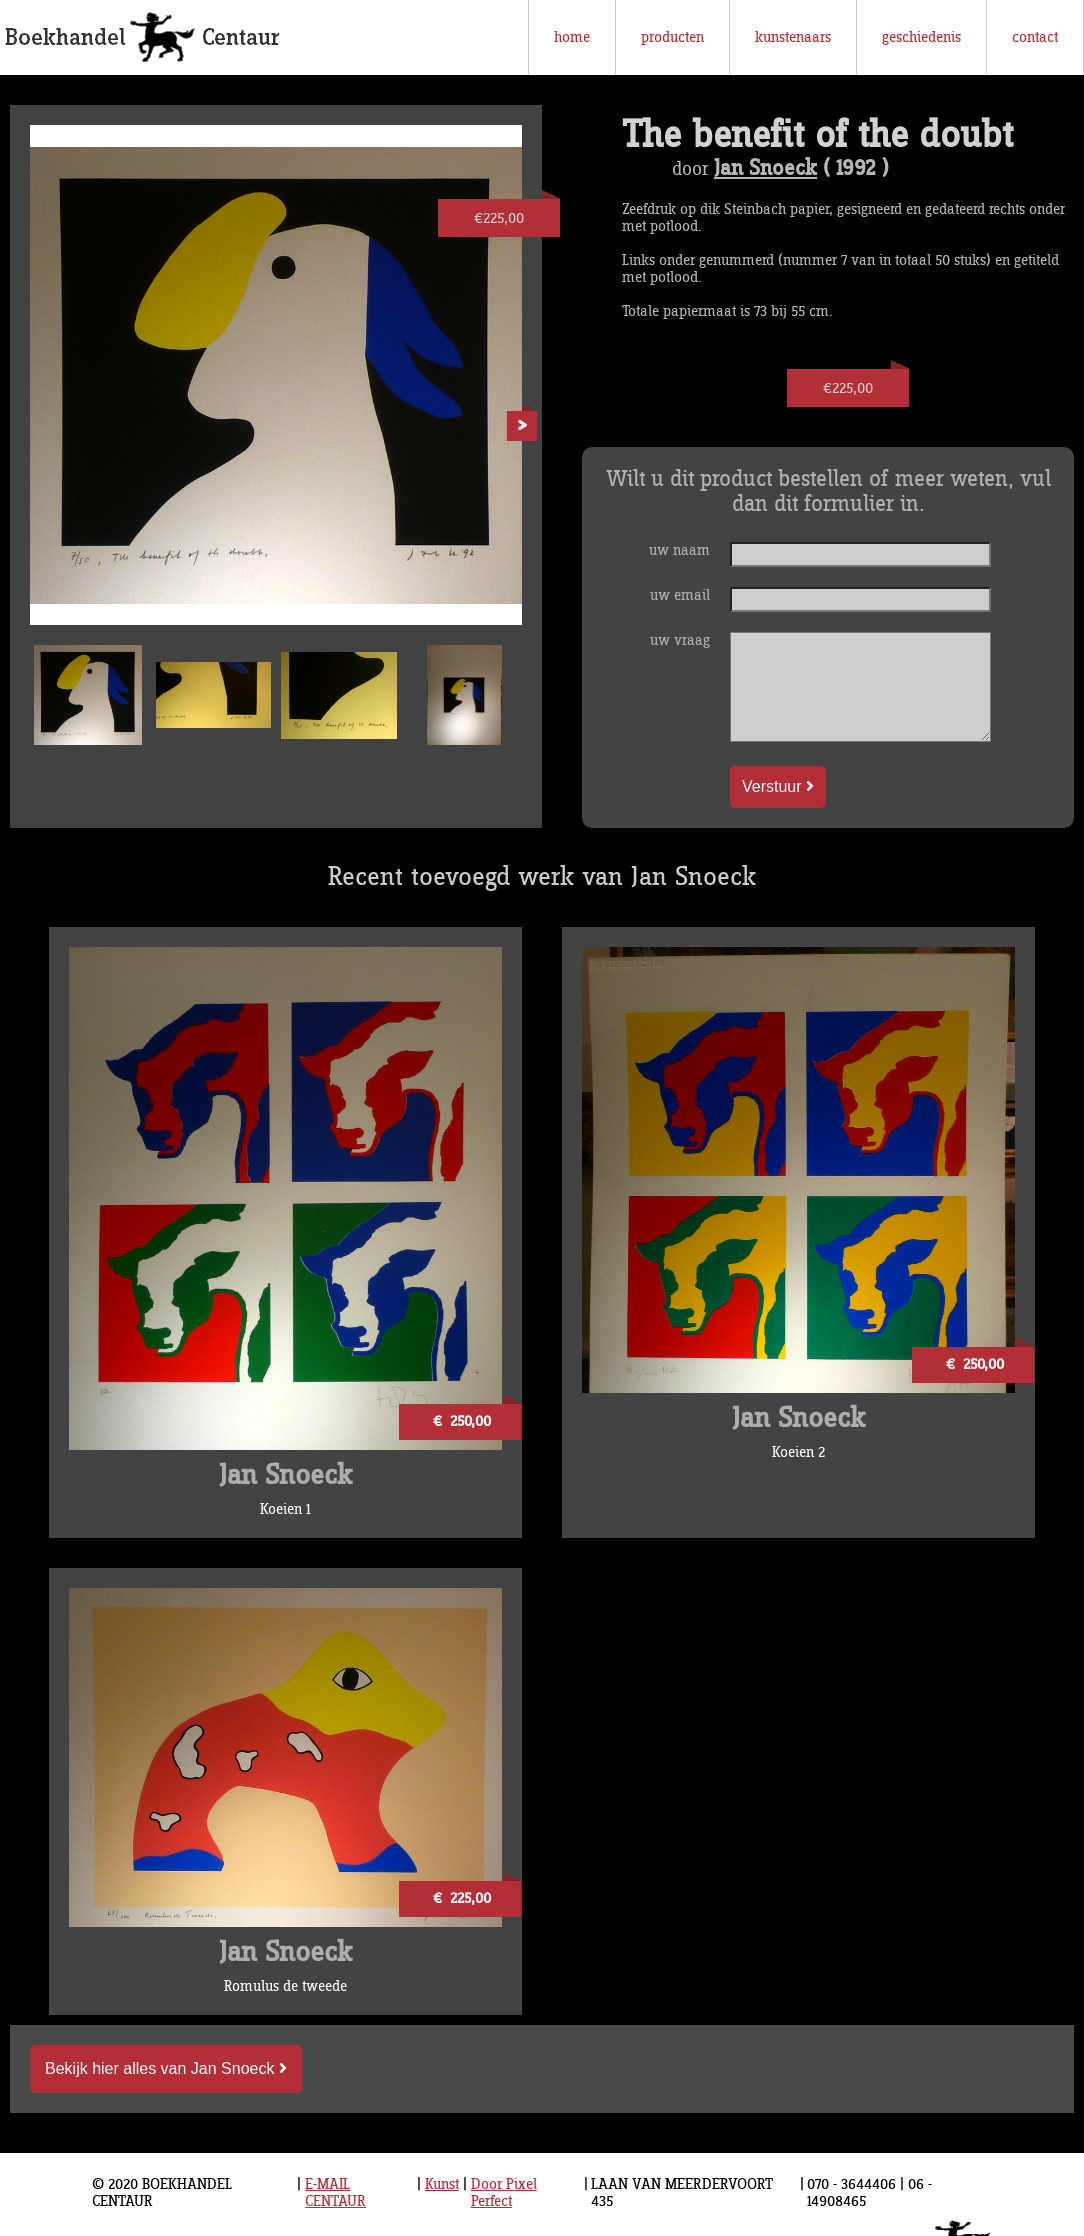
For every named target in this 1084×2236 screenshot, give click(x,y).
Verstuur (778, 786)
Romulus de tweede (285, 1986)
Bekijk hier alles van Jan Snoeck (166, 2068)
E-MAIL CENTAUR (335, 2193)
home (572, 37)
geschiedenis (921, 37)
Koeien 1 (285, 1509)
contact (1035, 37)
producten (672, 37)
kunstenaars (793, 37)
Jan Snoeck (765, 169)
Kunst (442, 2184)
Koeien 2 (798, 1452)
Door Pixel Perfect (504, 2193)
